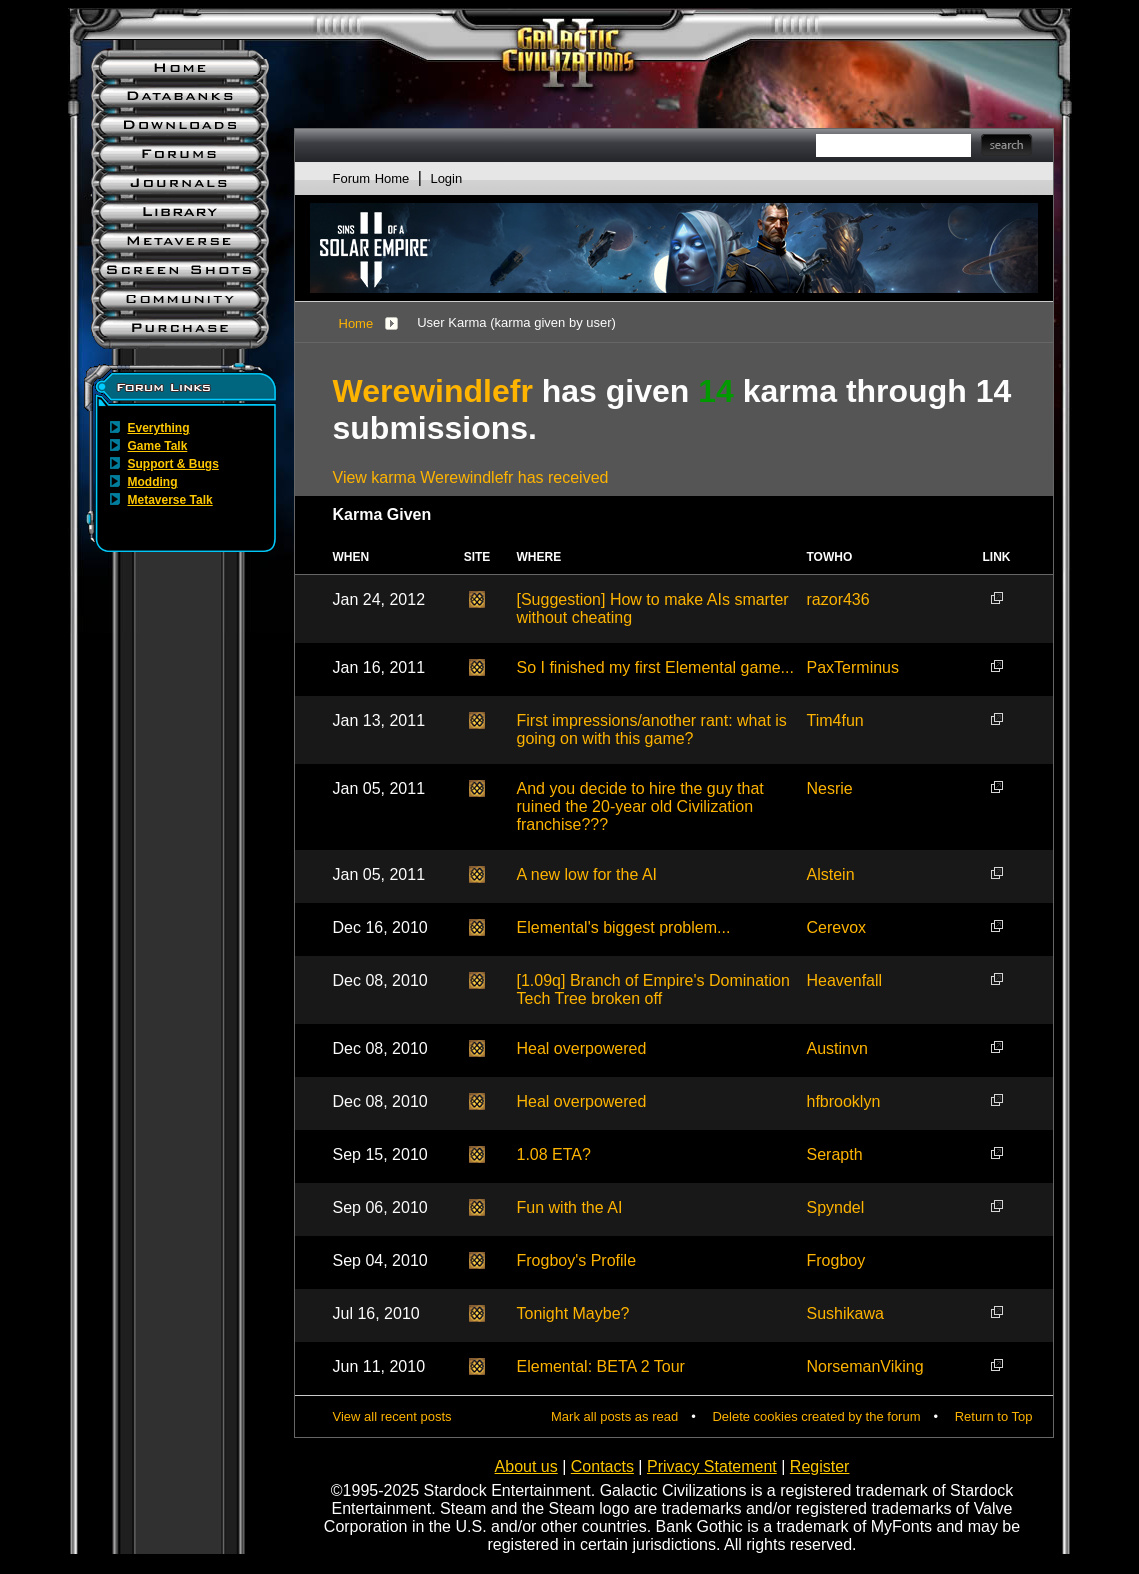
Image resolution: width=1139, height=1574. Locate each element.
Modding (153, 482)
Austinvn (837, 1048)
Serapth (835, 1154)
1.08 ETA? (554, 1154)
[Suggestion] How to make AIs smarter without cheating (653, 608)
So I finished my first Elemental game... (655, 667)
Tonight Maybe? (573, 1313)
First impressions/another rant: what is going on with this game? (652, 729)
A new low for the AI (587, 874)
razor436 (838, 599)
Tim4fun (835, 720)
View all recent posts (392, 1416)
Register (820, 1466)
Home (356, 323)
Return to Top (994, 1416)
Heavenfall (845, 980)
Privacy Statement (712, 1466)
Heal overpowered (582, 1048)
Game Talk (158, 446)
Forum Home (371, 178)
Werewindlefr (433, 391)
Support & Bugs (173, 464)
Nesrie (830, 788)
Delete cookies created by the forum (816, 1416)
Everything (159, 428)
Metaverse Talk (170, 500)
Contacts (602, 1466)
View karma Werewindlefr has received (471, 477)
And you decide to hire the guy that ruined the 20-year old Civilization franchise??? (640, 806)
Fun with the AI (570, 1207)
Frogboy (836, 1260)
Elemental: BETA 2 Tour (601, 1366)
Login (446, 178)
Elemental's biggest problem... (624, 927)
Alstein (831, 874)
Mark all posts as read (614, 1416)
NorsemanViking (865, 1366)
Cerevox (837, 927)
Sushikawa (845, 1313)
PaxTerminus (853, 667)
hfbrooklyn (844, 1101)
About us (526, 1466)
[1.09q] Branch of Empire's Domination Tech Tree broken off (653, 989)
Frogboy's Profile (577, 1260)
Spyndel (836, 1207)
